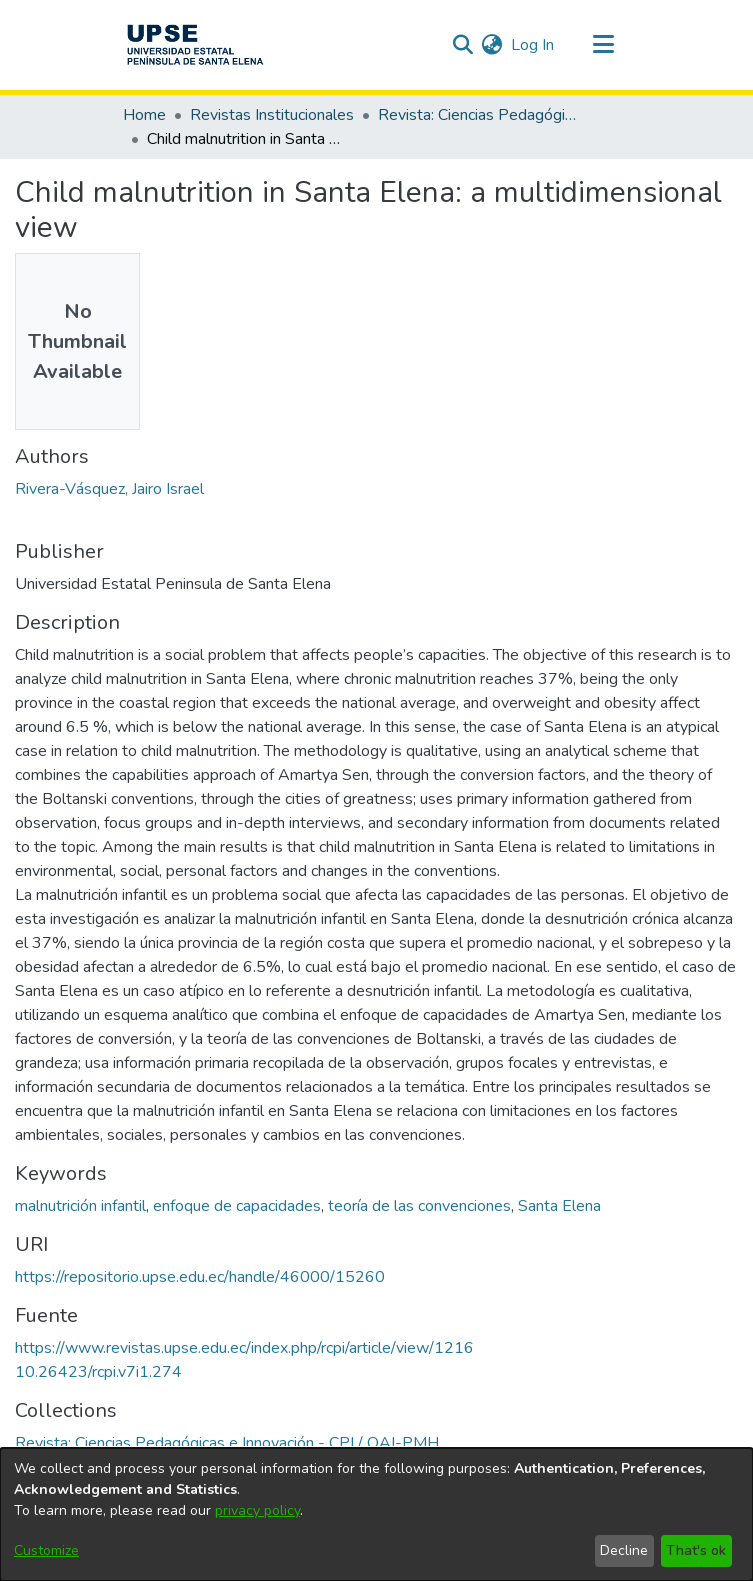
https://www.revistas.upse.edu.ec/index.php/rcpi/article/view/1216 (244, 1348)
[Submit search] (463, 45)
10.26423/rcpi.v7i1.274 (98, 1372)
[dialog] (376, 1514)
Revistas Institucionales (272, 115)
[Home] (195, 45)
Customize (46, 1550)
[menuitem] (492, 45)
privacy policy (257, 1510)
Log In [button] (533, 45)
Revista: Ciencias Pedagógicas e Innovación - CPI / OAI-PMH (478, 115)
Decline (624, 1550)
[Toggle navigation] (604, 45)
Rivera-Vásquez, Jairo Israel (109, 489)
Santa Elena (559, 1206)
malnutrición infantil (80, 1206)
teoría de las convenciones (419, 1206)
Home (144, 115)
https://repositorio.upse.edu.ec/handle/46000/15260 (200, 1277)
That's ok (696, 1550)
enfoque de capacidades (237, 1206)
